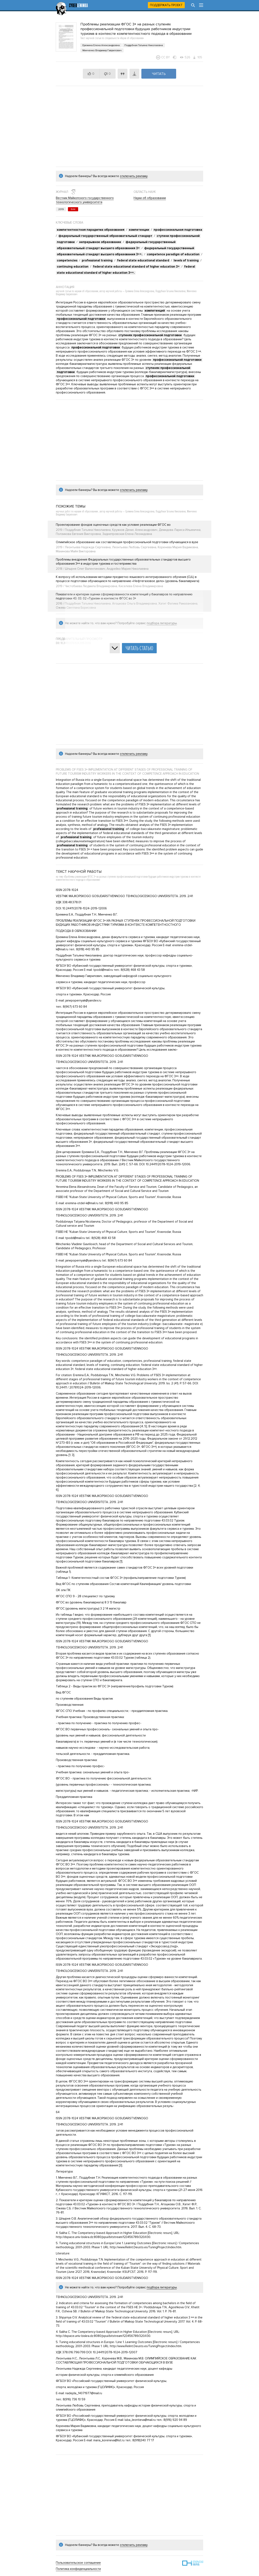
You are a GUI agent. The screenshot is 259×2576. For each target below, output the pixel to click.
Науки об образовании (150, 198)
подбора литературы (162, 2287)
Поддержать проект (166, 5)
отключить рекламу (134, 176)
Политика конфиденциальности (78, 2569)
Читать (159, 73)
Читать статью (139, 648)
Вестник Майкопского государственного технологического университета (85, 200)
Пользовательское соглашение (78, 2563)
